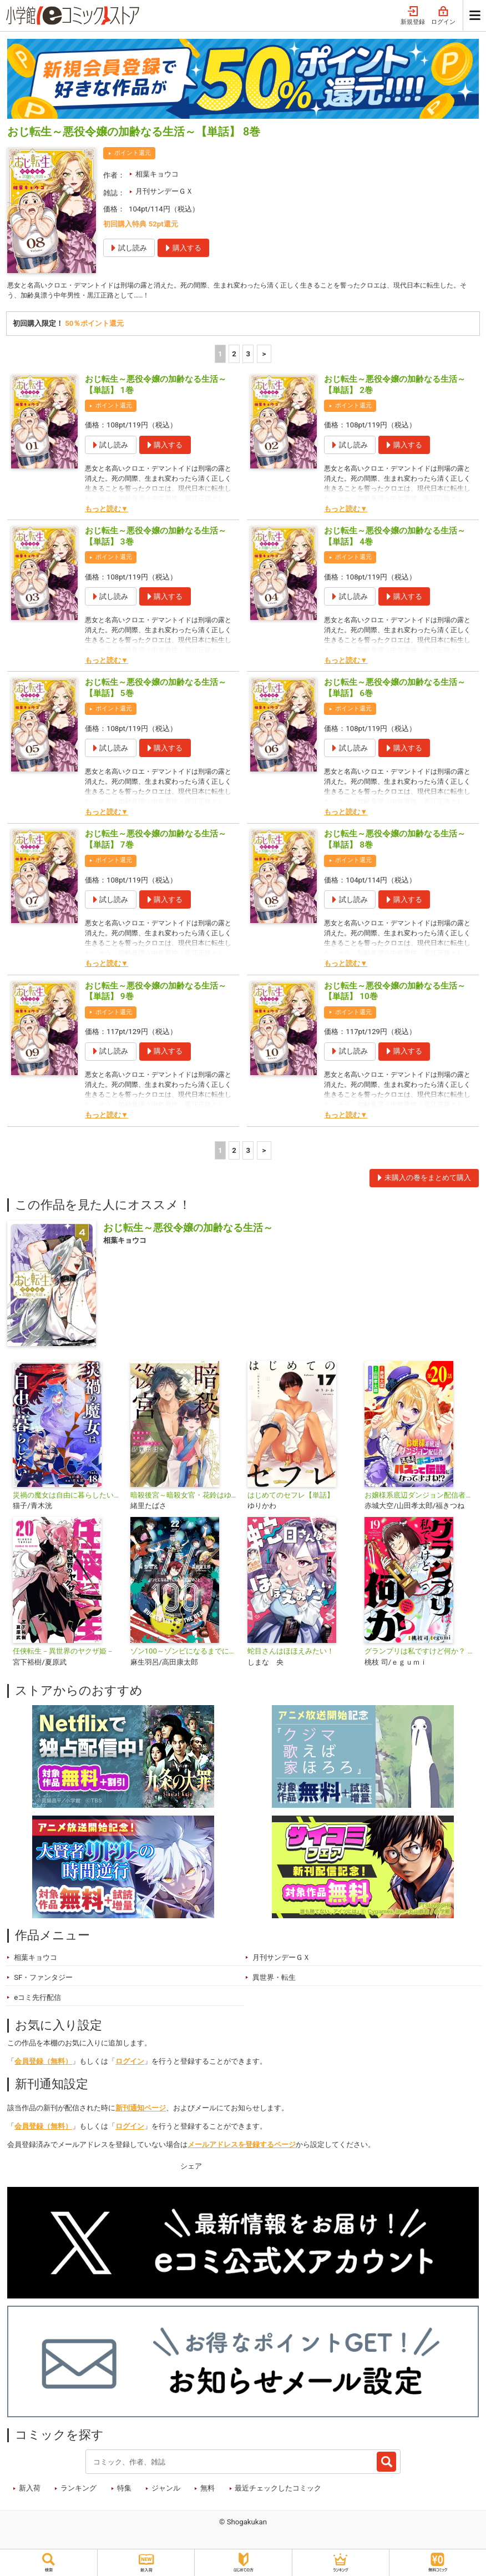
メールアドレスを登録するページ (242, 2146)
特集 (124, 2490)
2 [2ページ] (234, 355)
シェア (191, 2168)
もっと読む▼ (106, 510)
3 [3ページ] (248, 355)
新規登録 (413, 16)
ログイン (443, 16)
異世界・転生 (274, 1979)
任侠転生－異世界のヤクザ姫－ (63, 1653)
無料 (207, 2490)
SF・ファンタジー (43, 1979)
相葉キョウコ (157, 174)
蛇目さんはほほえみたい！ (290, 1653)
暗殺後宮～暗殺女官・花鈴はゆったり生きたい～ (184, 1497)
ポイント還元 (132, 153)
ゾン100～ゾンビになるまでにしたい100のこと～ (184, 1653)
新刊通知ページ (140, 2109)
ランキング (78, 2490)
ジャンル (165, 2490)
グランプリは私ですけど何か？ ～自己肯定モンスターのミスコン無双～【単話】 (418, 1653)
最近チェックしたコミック (278, 2490)
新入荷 (29, 2490)
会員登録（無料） (43, 2063)
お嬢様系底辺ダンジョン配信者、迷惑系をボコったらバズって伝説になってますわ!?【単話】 (418, 1497)
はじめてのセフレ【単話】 (290, 1497)
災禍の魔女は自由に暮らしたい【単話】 (67, 1497)
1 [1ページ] (220, 355)
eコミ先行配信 (37, 1999)
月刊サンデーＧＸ (164, 191)
